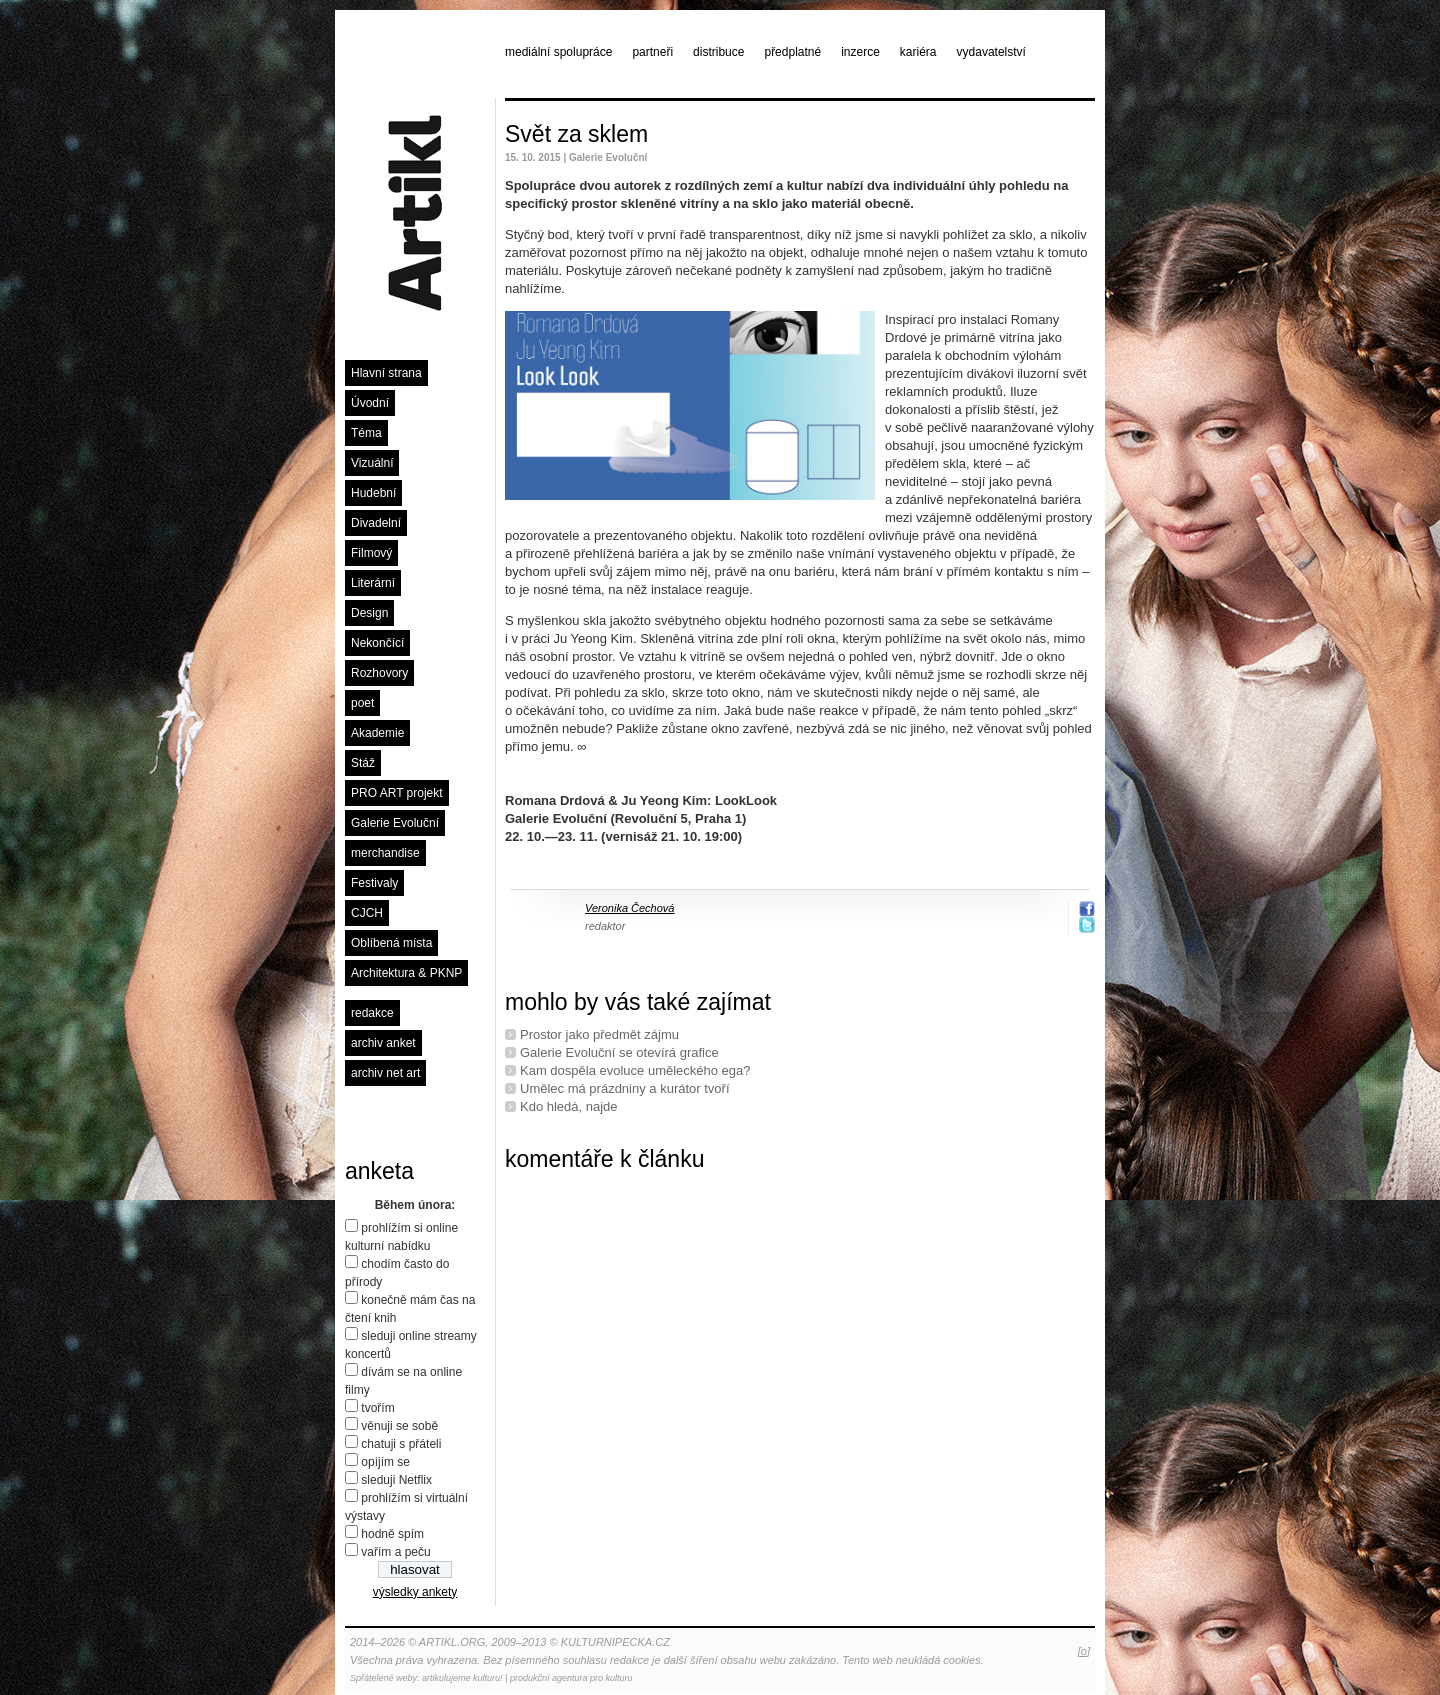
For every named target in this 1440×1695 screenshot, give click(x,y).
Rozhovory (379, 673)
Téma (366, 433)
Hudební (373, 493)
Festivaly (374, 883)
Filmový (371, 553)
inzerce (860, 52)
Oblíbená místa (391, 943)
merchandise (385, 853)
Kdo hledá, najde (569, 1106)
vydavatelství (991, 52)
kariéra (918, 52)
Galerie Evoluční (395, 823)
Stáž (363, 763)
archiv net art (385, 1073)
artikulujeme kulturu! (462, 1678)
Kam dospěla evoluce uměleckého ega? (635, 1070)
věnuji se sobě (399, 1426)
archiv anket (383, 1043)
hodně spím (392, 1534)
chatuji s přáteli (401, 1444)
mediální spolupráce (558, 52)
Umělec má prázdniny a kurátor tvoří (625, 1088)
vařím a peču (395, 1552)
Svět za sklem (576, 134)
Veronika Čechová (629, 908)
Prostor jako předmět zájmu (599, 1034)
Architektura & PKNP (406, 973)
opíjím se (385, 1462)
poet (362, 703)
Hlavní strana (386, 373)
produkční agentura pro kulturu (571, 1678)
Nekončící (377, 643)
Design (369, 613)
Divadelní (376, 523)
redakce (372, 1013)
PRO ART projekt (397, 793)
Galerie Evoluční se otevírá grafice (619, 1052)
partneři (652, 52)
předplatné (792, 52)
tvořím (377, 1408)
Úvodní (370, 403)
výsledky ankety (415, 1592)
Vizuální (372, 463)
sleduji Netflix (396, 1480)
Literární (373, 583)
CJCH (367, 913)
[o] (1084, 1651)
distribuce (718, 52)
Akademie (377, 733)
